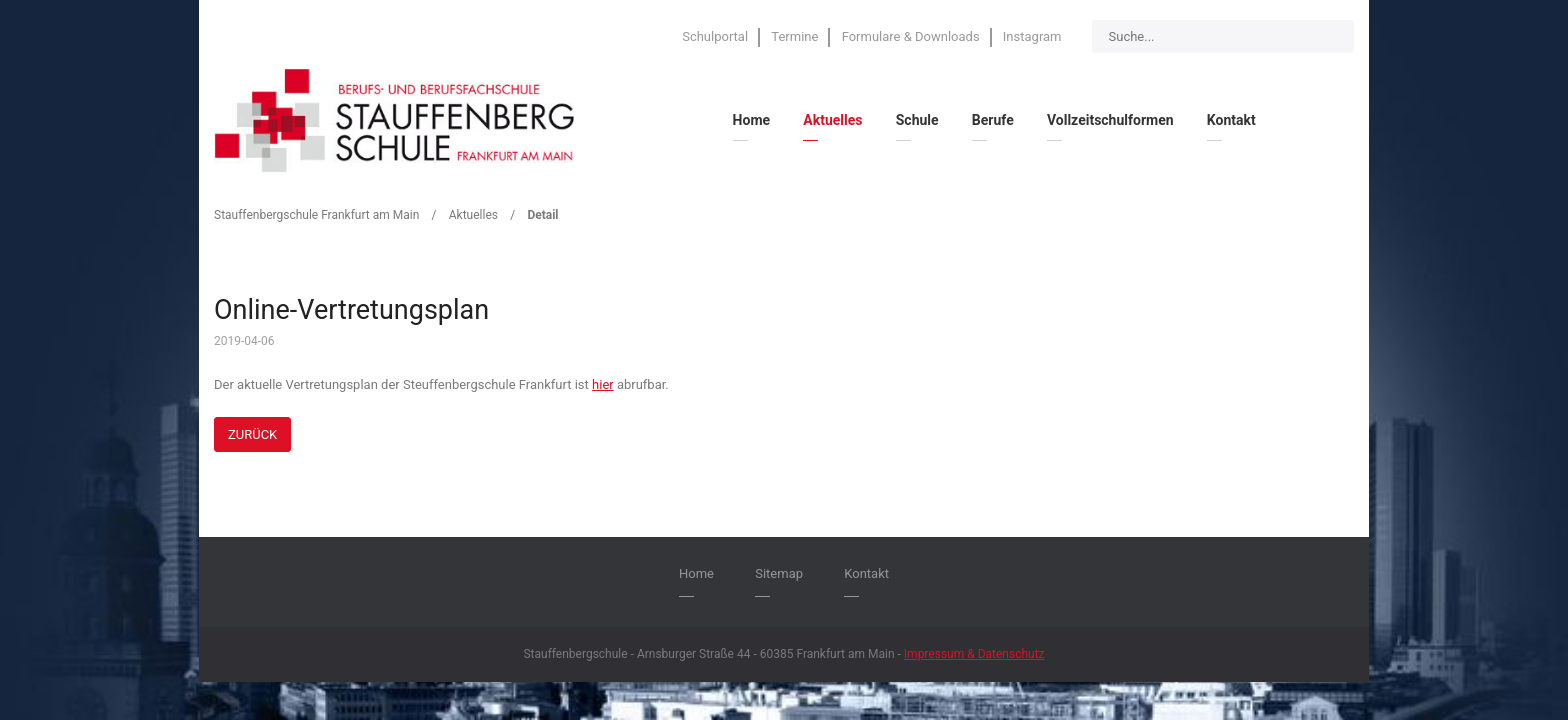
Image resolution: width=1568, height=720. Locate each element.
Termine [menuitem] (794, 36)
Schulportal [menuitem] (715, 36)
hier (603, 384)
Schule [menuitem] (917, 120)
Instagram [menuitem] (1032, 36)
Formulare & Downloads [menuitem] (911, 36)
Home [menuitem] (751, 120)
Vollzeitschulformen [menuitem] (1110, 120)
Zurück (252, 434)
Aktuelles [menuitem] (832, 120)
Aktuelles (473, 215)
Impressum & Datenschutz (974, 654)
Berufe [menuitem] (993, 120)
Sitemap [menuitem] (779, 573)
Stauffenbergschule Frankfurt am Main (316, 215)
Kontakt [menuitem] (1231, 120)
